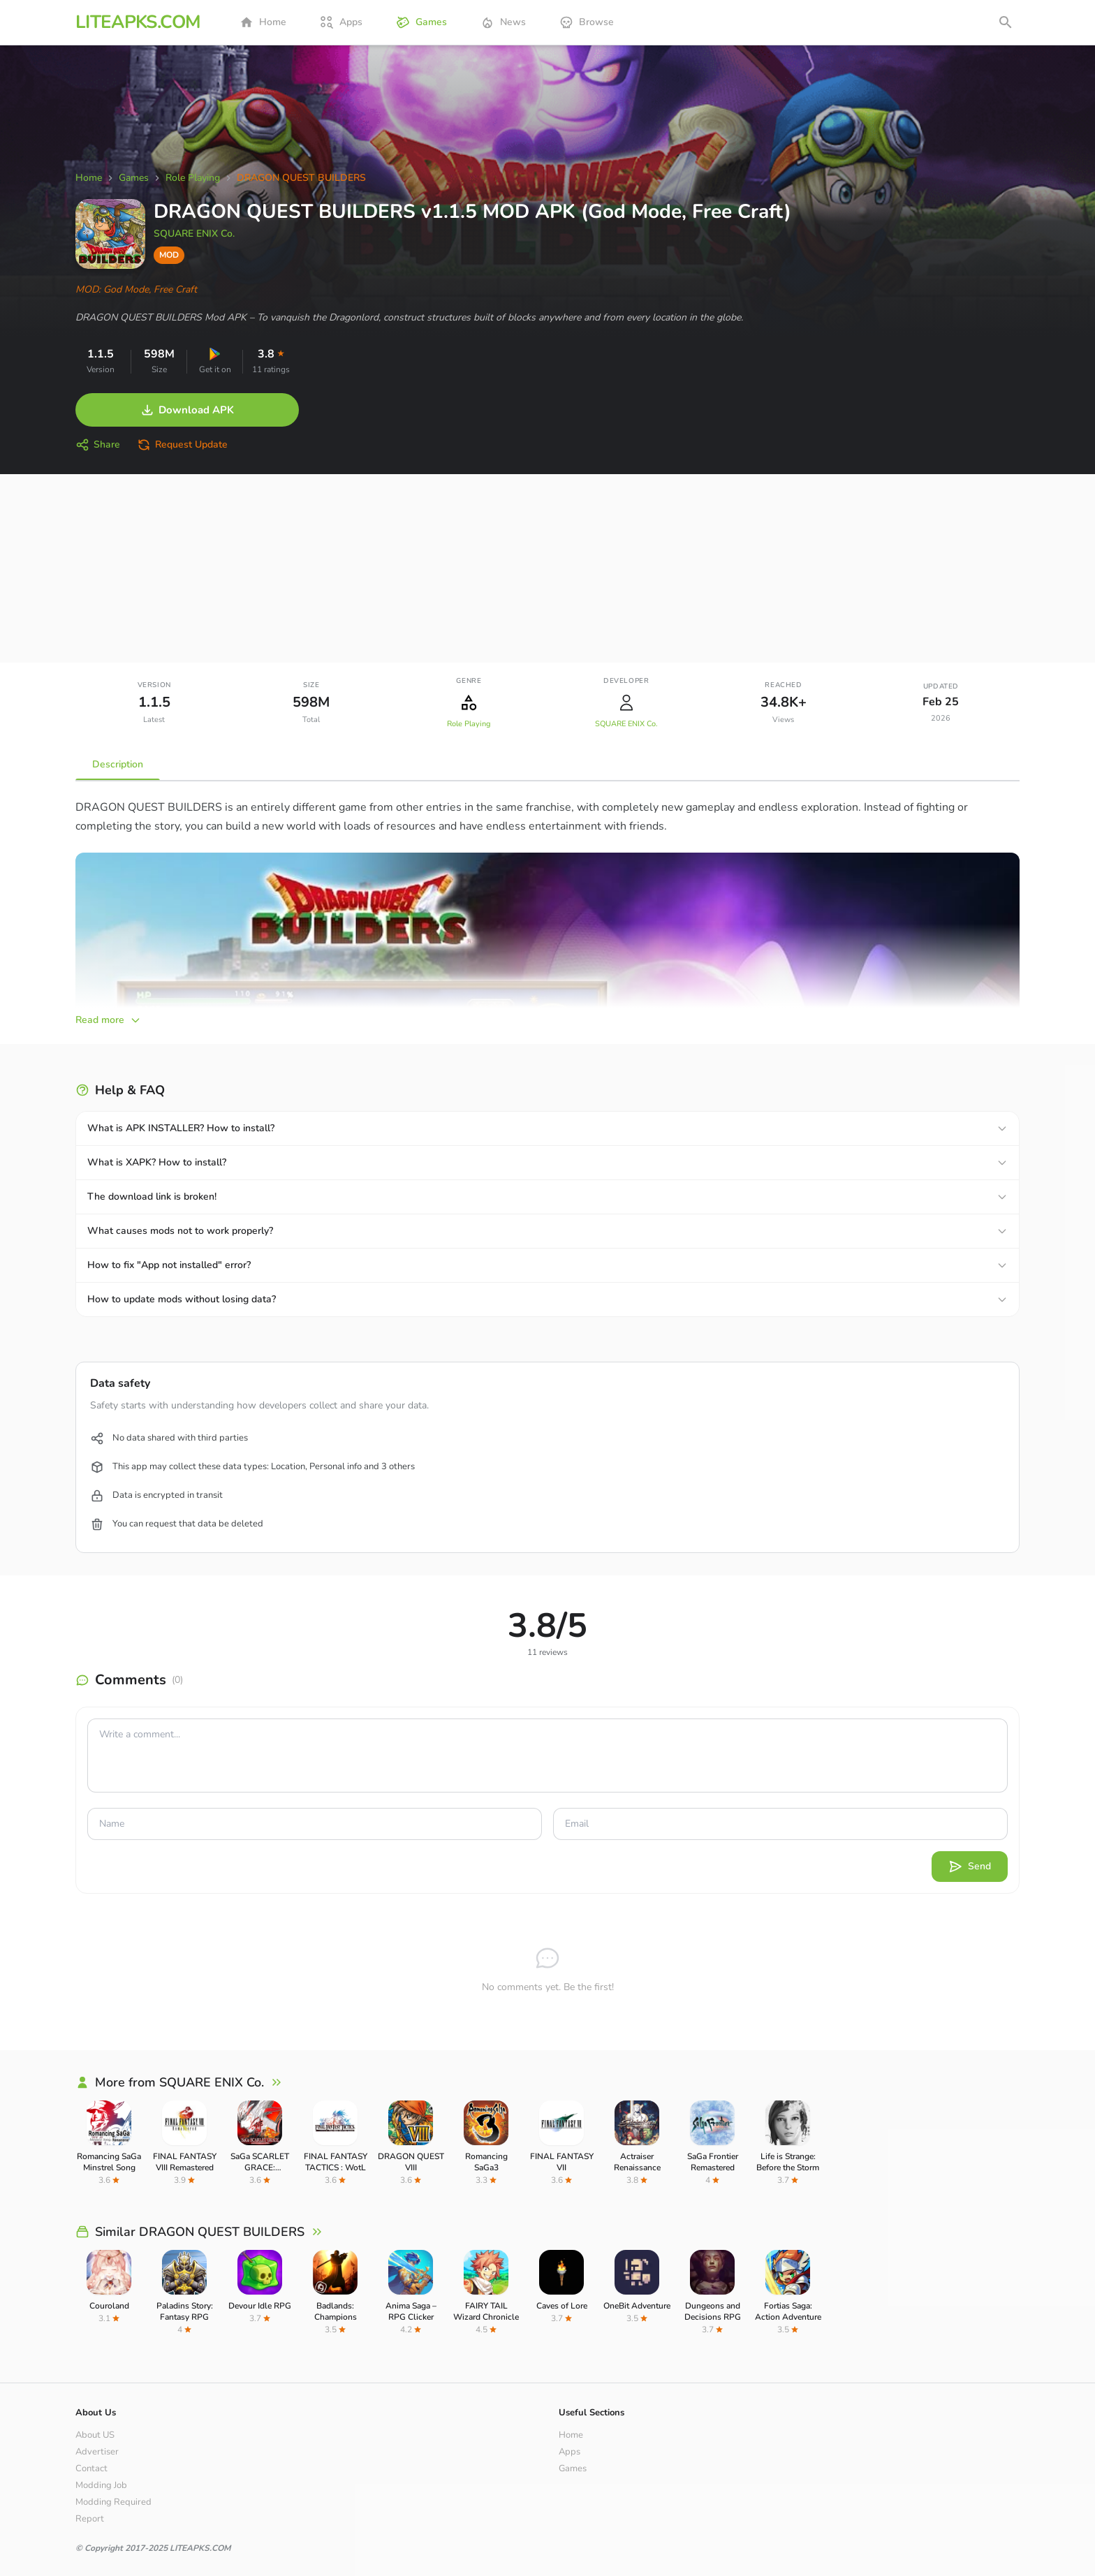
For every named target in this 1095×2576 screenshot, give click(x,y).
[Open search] (1006, 22)
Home (263, 22)
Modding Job (101, 2485)
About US (95, 2435)
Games (421, 22)
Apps (341, 22)
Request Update (182, 445)
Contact (91, 2468)
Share (97, 445)
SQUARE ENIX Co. (194, 233)
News (503, 22)
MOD (169, 254)
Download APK (187, 410)
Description (117, 764)
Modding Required (113, 2502)
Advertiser (97, 2451)
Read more (108, 1019)
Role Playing (468, 724)
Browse (586, 22)
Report (89, 2518)
